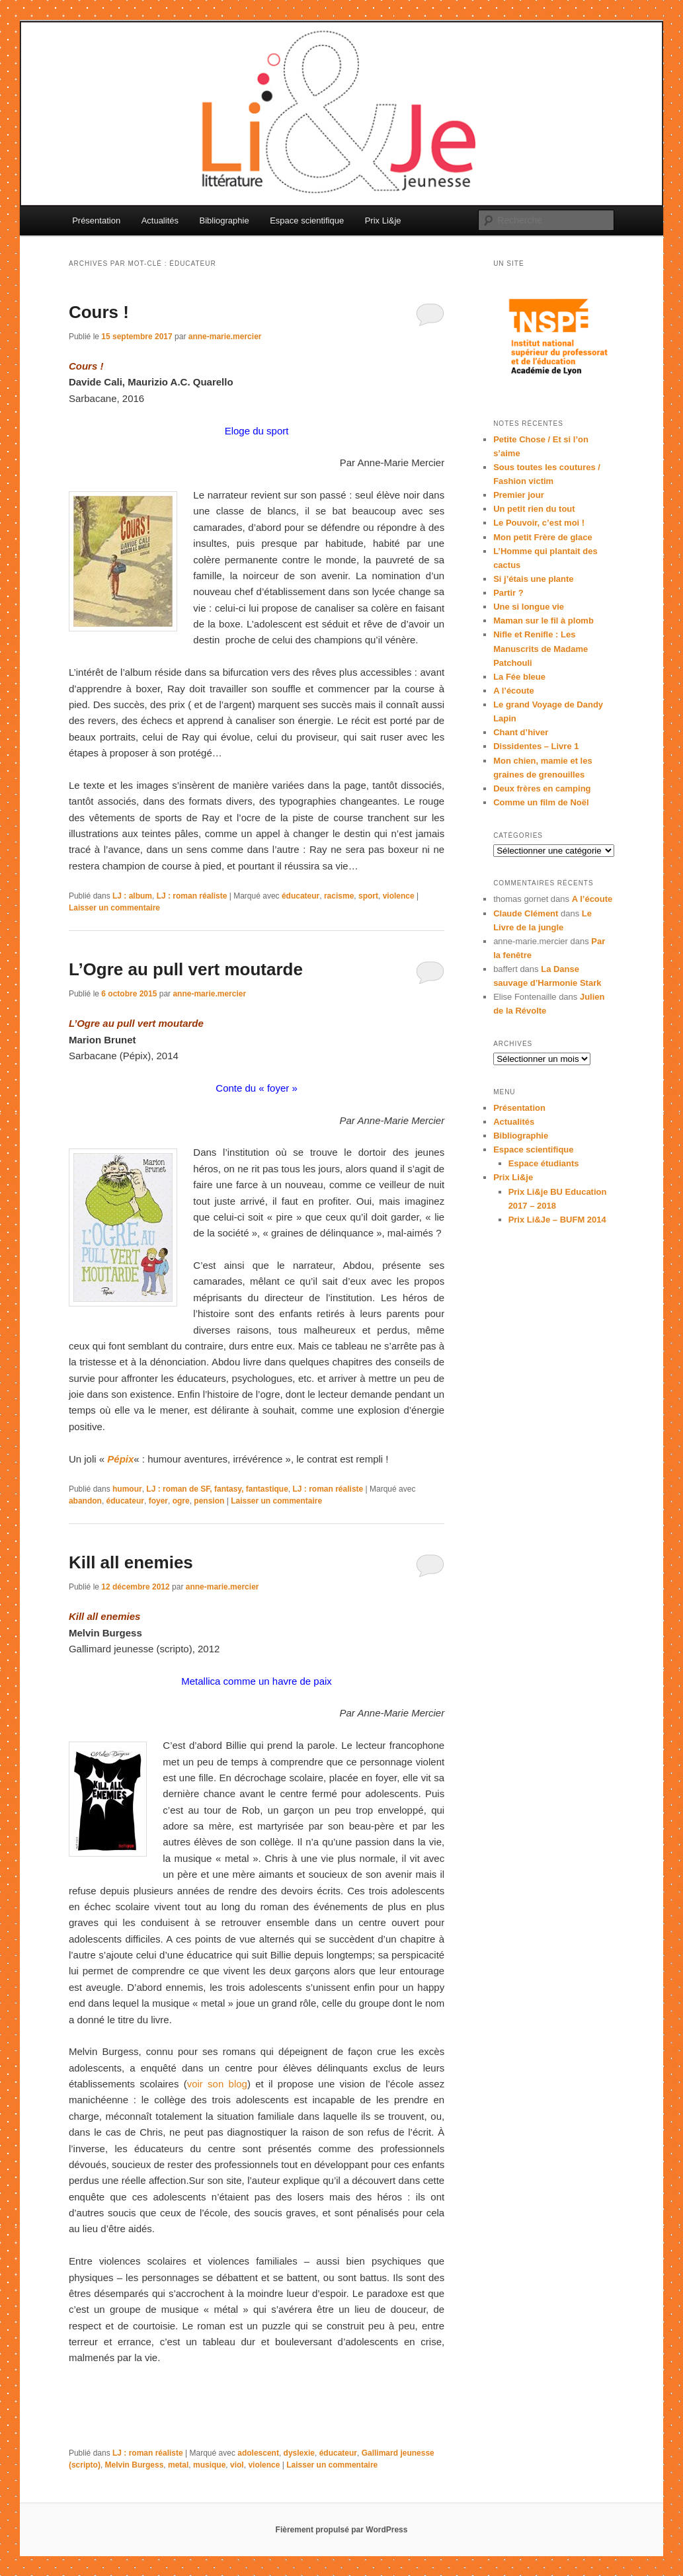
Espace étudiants (543, 1163)
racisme (339, 896)
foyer (158, 1501)
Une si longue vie (528, 607)
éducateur (300, 896)
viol (237, 2465)
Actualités (160, 220)
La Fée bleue (519, 677)
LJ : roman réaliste (192, 896)
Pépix (120, 1459)
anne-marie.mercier (225, 336)
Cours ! (99, 312)
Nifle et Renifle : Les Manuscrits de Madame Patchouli (540, 648)
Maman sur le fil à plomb (543, 620)
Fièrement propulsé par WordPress (342, 2529)
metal (178, 2465)
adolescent (258, 2453)
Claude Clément (525, 913)
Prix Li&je (383, 220)
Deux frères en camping (541, 788)
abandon (85, 1501)
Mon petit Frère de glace (542, 537)
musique (209, 2465)
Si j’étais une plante (533, 579)
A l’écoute (513, 691)
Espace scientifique (307, 220)
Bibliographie (224, 220)
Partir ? (508, 593)
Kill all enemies (131, 1562)
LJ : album (132, 896)
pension (209, 1501)
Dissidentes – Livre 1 (536, 746)
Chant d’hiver (520, 732)
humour (127, 1489)
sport (368, 896)
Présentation (96, 220)
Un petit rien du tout (534, 509)
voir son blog (217, 2083)
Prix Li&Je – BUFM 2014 (557, 1220)
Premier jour (518, 495)
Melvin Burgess (134, 2465)
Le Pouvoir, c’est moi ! (538, 523)
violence (399, 896)
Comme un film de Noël (540, 802)
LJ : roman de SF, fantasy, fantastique (217, 1489)
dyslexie (299, 2453)
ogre (181, 1501)
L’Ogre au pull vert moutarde (186, 969)
